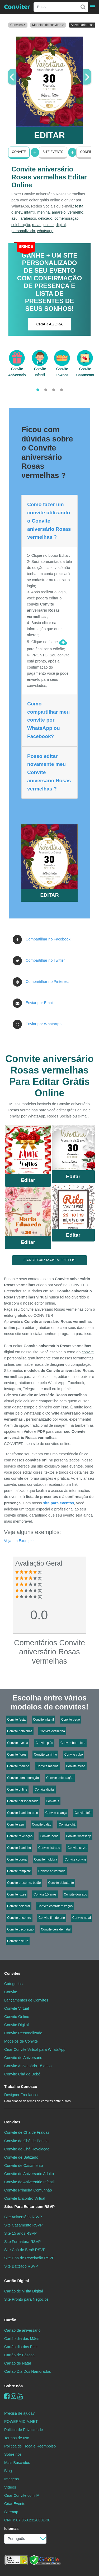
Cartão (10, 2320)
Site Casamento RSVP (23, 2225)
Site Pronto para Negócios (26, 2299)
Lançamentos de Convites (26, 2000)
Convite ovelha (17, 1743)
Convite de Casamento (23, 2165)
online (49, 225)
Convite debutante (61, 1883)
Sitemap (11, 2512)
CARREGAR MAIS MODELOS (49, 1260)
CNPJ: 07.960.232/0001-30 (27, 2520)
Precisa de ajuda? (19, 2413)
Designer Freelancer (37, 2098)
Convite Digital (16, 2025)
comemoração (66, 218)
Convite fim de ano (52, 1918)
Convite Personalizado (23, 2033)
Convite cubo (73, 1754)
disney (16, 212)
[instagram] (13, 2396)
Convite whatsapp (78, 1836)
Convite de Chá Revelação (26, 2149)
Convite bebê (49, 1836)
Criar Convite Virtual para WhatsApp (34, 2049)
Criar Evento (14, 2504)
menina (43, 212)
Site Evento (53, 152)
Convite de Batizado (21, 2157)
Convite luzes (16, 1894)
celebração (20, 225)
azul (14, 218)
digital (61, 225)
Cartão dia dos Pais (20, 2347)
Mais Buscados (17, 2462)
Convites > (17, 25)
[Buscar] (82, 7)
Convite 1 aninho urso (22, 1813)
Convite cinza (77, 1848)
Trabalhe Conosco (20, 2086)
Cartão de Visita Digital (23, 2291)
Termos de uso (16, 2438)
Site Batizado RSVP (21, 2266)
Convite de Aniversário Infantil (29, 2182)
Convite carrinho (45, 1754)
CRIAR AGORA (49, 324)
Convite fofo (82, 1813)
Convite (19, 152)
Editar (28, 1180)
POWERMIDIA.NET (21, 2421)
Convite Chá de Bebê (22, 2074)
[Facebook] (7, 2396)
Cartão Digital (16, 2281)
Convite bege (70, 1719)
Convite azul (16, 1824)
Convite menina (47, 1766)
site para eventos (58, 1503)
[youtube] (20, 2396)
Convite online (17, 1789)
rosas (36, 225)
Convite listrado (49, 1848)
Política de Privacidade (23, 2430)
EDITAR (49, 135)
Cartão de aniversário (22, 2330)
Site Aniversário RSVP (23, 2217)
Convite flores (16, 1754)
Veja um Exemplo (19, 1541)
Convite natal (81, 1918)
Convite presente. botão (24, 1883)
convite (88, 1352)
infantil (29, 212)
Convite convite (75, 1859)
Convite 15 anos (45, 1894)
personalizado (23, 231)
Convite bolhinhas (19, 1731)
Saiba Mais (28, 1151)
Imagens (11, 2479)
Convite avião (75, 1766)
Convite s (52, 1801)
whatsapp (45, 231)
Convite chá (67, 1824)
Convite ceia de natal (55, 1929)
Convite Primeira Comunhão (28, 2190)
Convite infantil (43, 1719)
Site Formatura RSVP (22, 2241)
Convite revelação (19, 1836)
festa (79, 206)
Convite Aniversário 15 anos (27, 2066)
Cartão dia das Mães (21, 2338)
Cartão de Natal (17, 2363)
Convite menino (18, 1766)
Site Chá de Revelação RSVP (29, 2258)
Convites (12, 1973)
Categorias (13, 1984)
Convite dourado (75, 1894)
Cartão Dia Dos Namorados (27, 2371)
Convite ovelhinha (52, 1731)
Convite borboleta (72, 1743)
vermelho (75, 212)
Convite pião (44, 1743)
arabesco (28, 218)
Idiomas (11, 2528)
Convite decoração (20, 1929)
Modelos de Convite (21, 2041)
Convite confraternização (55, 1906)
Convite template (19, 1871)
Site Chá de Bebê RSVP (24, 2250)
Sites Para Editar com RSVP (29, 2206)
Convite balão (41, 1824)
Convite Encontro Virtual (24, 2198)
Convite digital (44, 1789)
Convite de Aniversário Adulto (29, 2174)
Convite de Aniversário (23, 2058)
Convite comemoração (23, 1778)
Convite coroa (17, 1859)
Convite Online (16, 2016)
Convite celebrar (18, 1906)
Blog (8, 2471)
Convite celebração (59, 1778)
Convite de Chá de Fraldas (26, 2132)
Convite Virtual (16, 2008)
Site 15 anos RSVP (20, 2233)
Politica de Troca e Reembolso (30, 2446)
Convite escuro (17, 1941)
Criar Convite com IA (21, 2495)
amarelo (58, 212)
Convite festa (16, 1719)
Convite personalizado (23, 1801)
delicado (45, 218)
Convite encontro (19, 1918)
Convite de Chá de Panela (26, 2141)
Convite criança (56, 1813)
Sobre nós (13, 2386)
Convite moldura (45, 1859)
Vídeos (10, 2487)
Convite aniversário (51, 1871)
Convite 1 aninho (19, 1848)
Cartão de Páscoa (19, 2355)
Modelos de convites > (48, 25)
